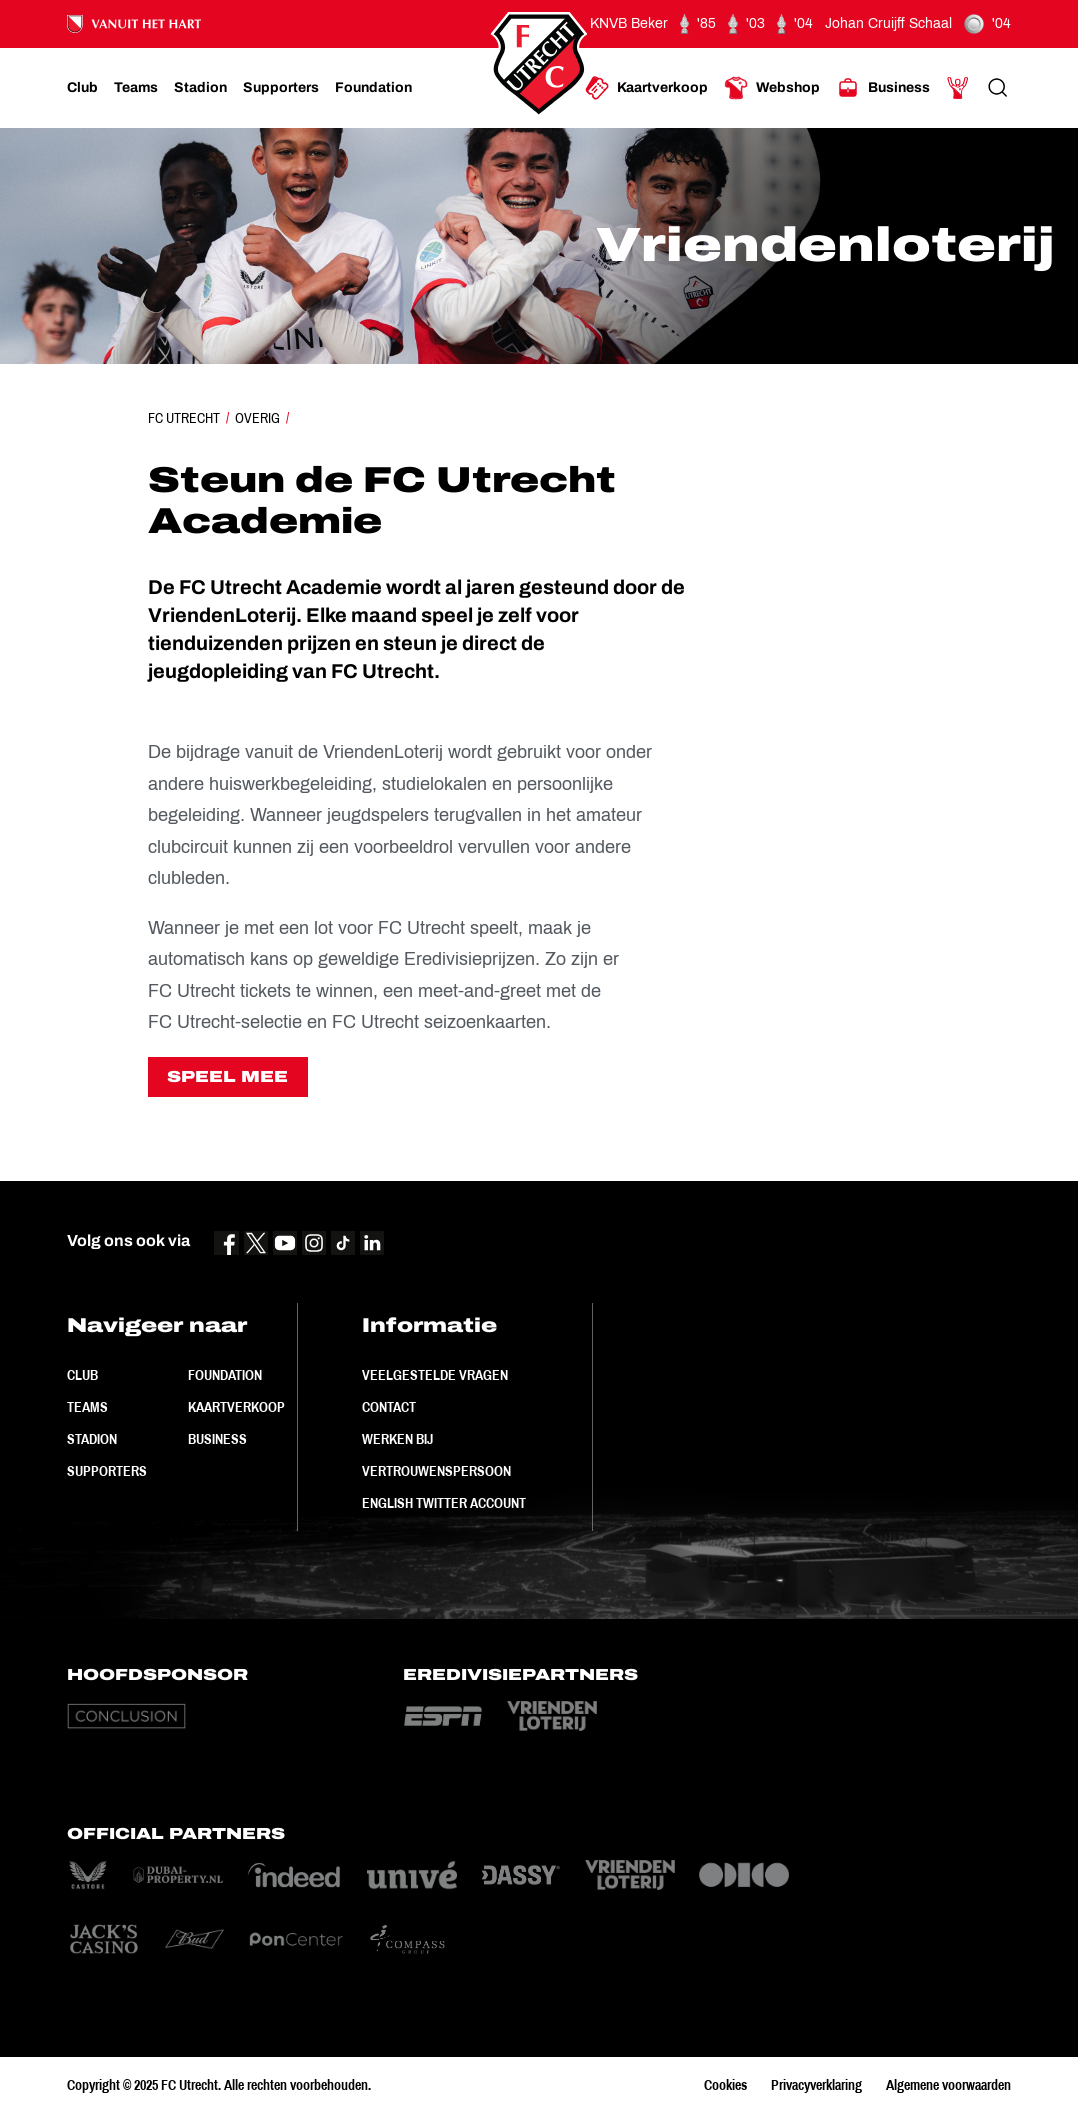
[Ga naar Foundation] (373, 88)
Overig (257, 418)
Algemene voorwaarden (948, 2085)
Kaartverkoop (236, 1407)
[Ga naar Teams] (136, 88)
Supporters (107, 1471)
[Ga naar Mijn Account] (958, 88)
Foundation (225, 1375)
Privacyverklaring (816, 2085)
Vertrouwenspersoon (436, 1471)
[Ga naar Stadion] (200, 88)
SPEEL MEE (227, 1076)
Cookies (725, 2085)
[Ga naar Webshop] (772, 88)
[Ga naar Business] (883, 88)
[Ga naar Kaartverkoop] (646, 88)
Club (82, 1375)
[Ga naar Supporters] (281, 88)
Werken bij (397, 1439)
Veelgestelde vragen (435, 1375)
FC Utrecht (184, 418)
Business (217, 1439)
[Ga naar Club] (82, 88)
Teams (87, 1407)
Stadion (92, 1439)
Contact (389, 1407)
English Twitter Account (444, 1503)
